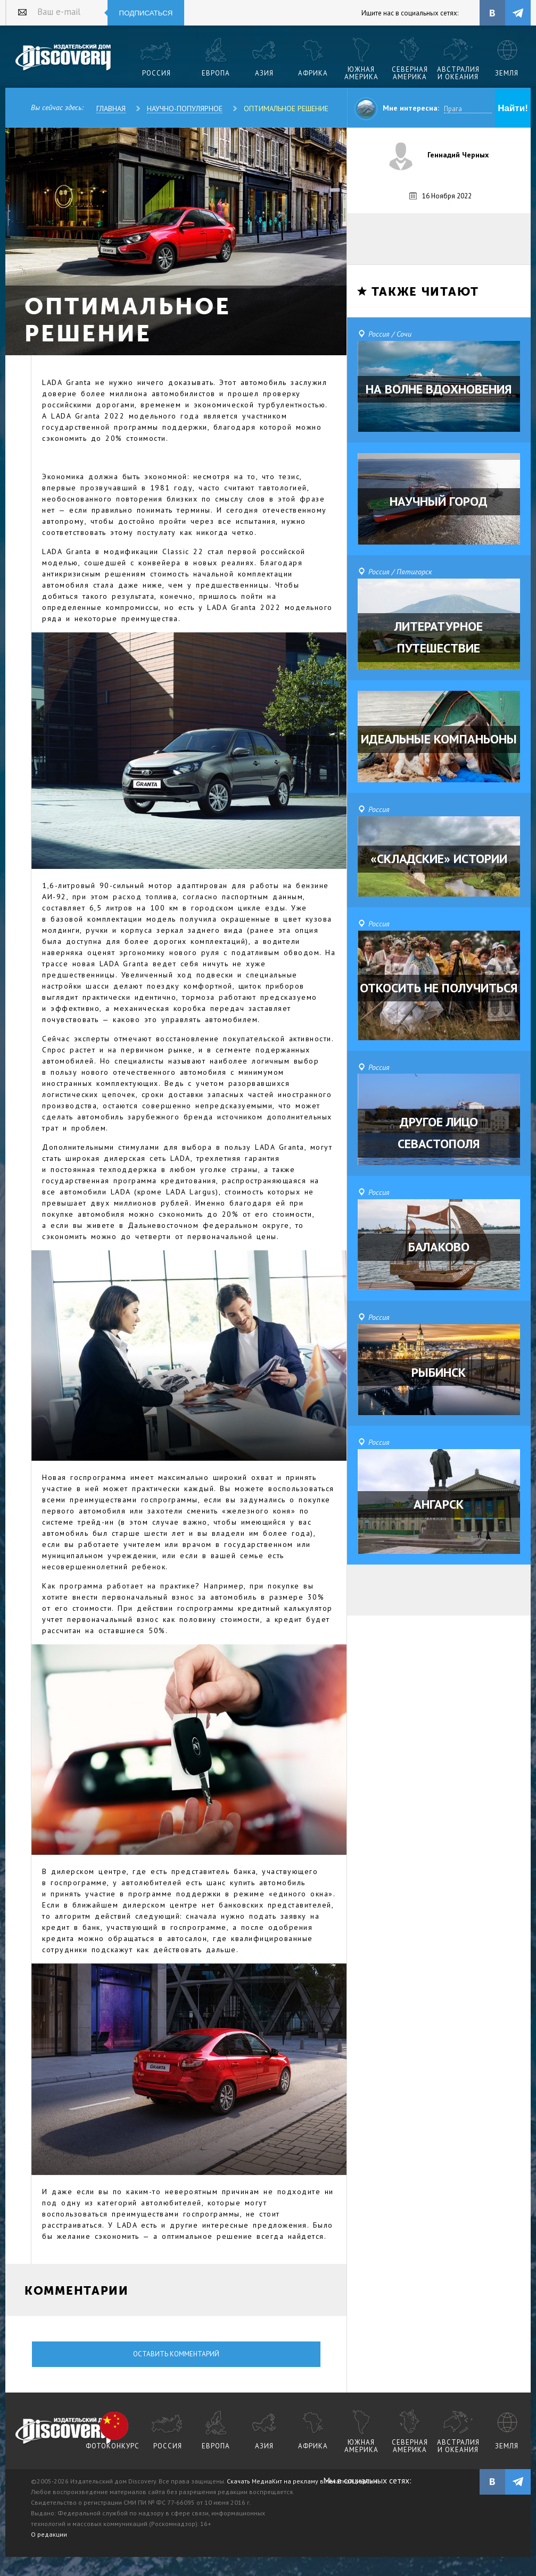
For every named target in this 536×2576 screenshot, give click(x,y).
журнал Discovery (63, 2431)
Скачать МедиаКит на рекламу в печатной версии (302, 2481)
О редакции (49, 2534)
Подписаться (146, 13)
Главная (111, 108)
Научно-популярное (184, 108)
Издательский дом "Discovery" (63, 58)
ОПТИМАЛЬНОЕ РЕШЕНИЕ (286, 108)
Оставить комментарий (176, 2353)
